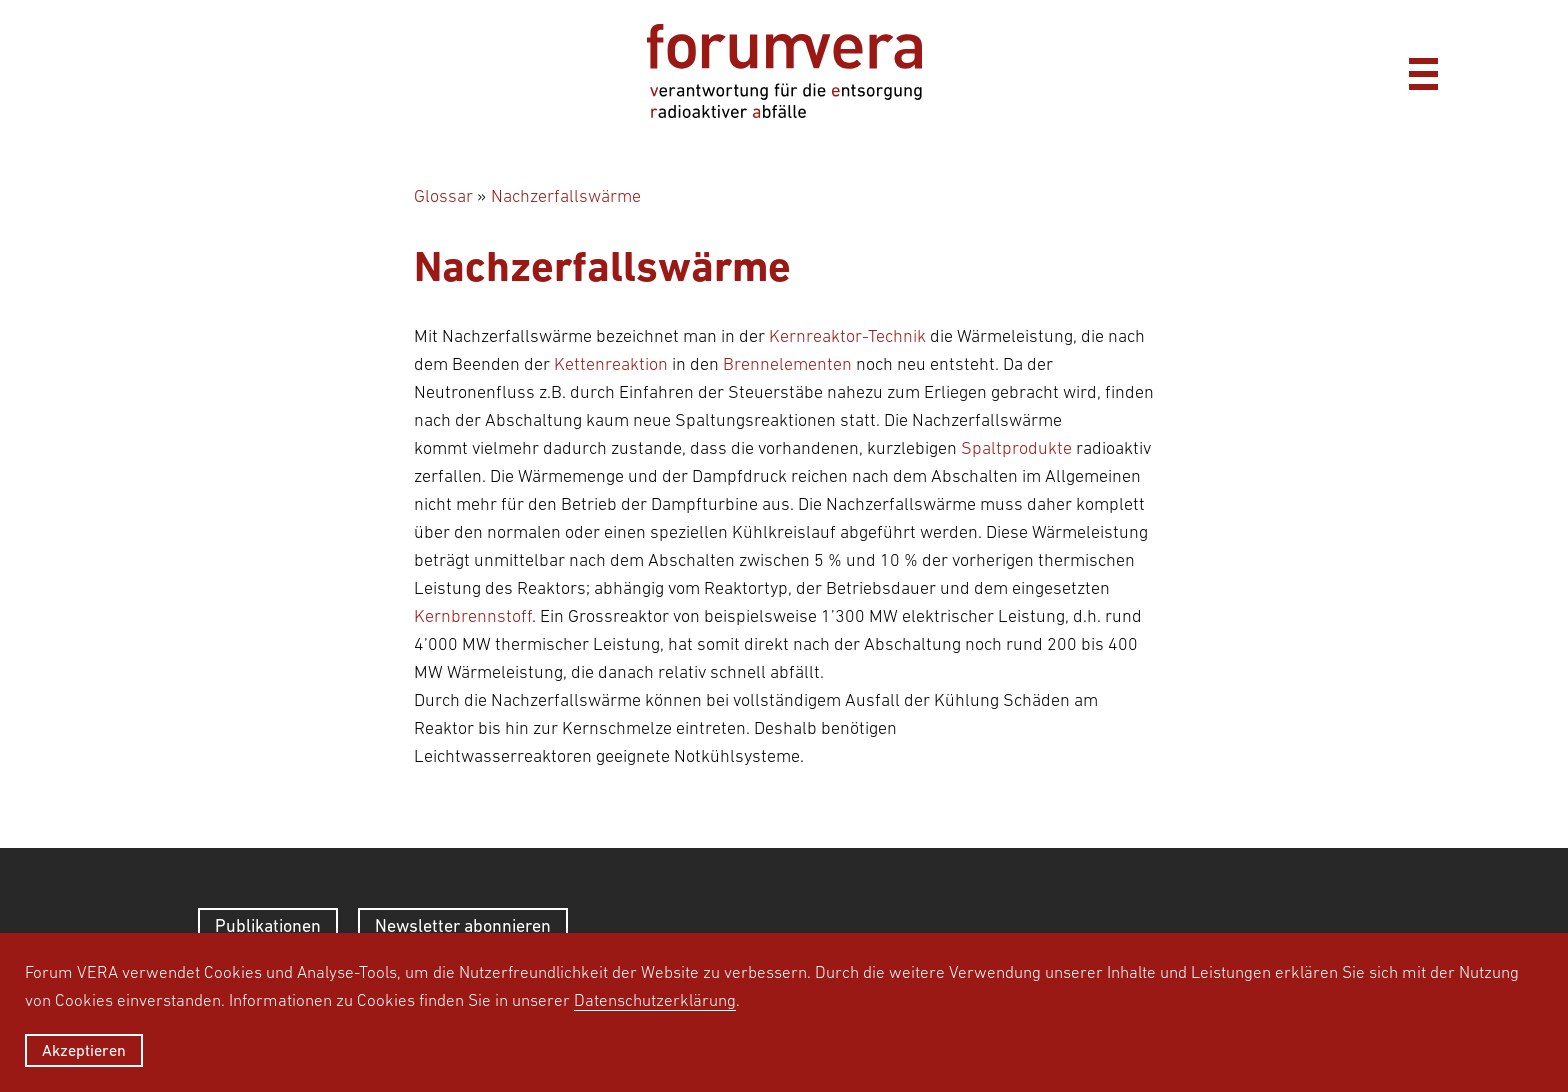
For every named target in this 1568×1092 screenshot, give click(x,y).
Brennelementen (787, 364)
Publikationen (268, 925)
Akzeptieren (84, 1050)
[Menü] (1423, 71)
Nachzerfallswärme (566, 196)
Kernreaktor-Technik (847, 336)
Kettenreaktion (611, 364)
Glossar (443, 196)
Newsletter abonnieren (463, 925)
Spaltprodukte (1016, 448)
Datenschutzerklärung (655, 1000)
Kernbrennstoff (473, 616)
